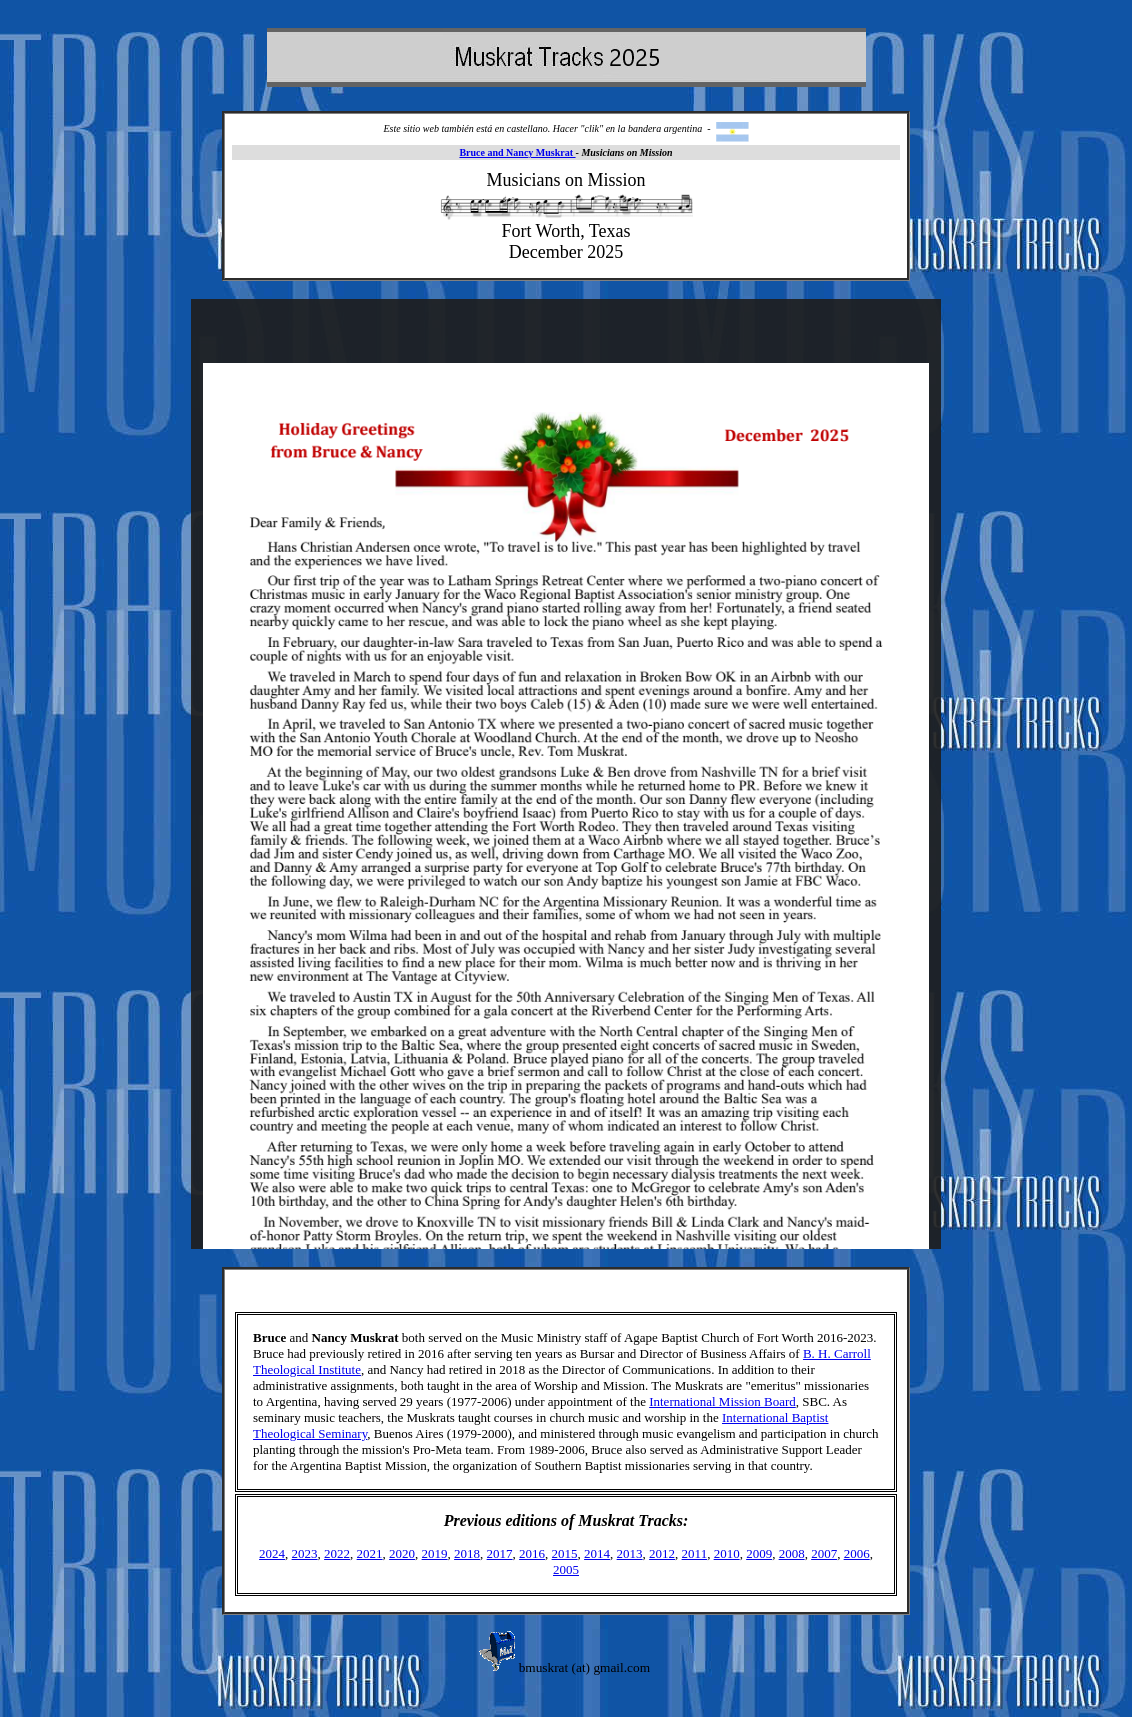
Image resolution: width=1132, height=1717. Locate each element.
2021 (370, 1553)
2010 (727, 1553)
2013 (630, 1553)
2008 (792, 1553)
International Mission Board (722, 1401)
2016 (532, 1553)
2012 (662, 1553)
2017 (500, 1553)
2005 (566, 1569)
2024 (272, 1553)
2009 (759, 1553)
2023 (305, 1553)
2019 (435, 1553)
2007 (824, 1553)
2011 (695, 1553)
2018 (467, 1553)
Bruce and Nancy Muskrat (517, 152)
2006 (857, 1553)
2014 (597, 1553)
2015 (565, 1553)
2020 (402, 1553)
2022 (337, 1553)
